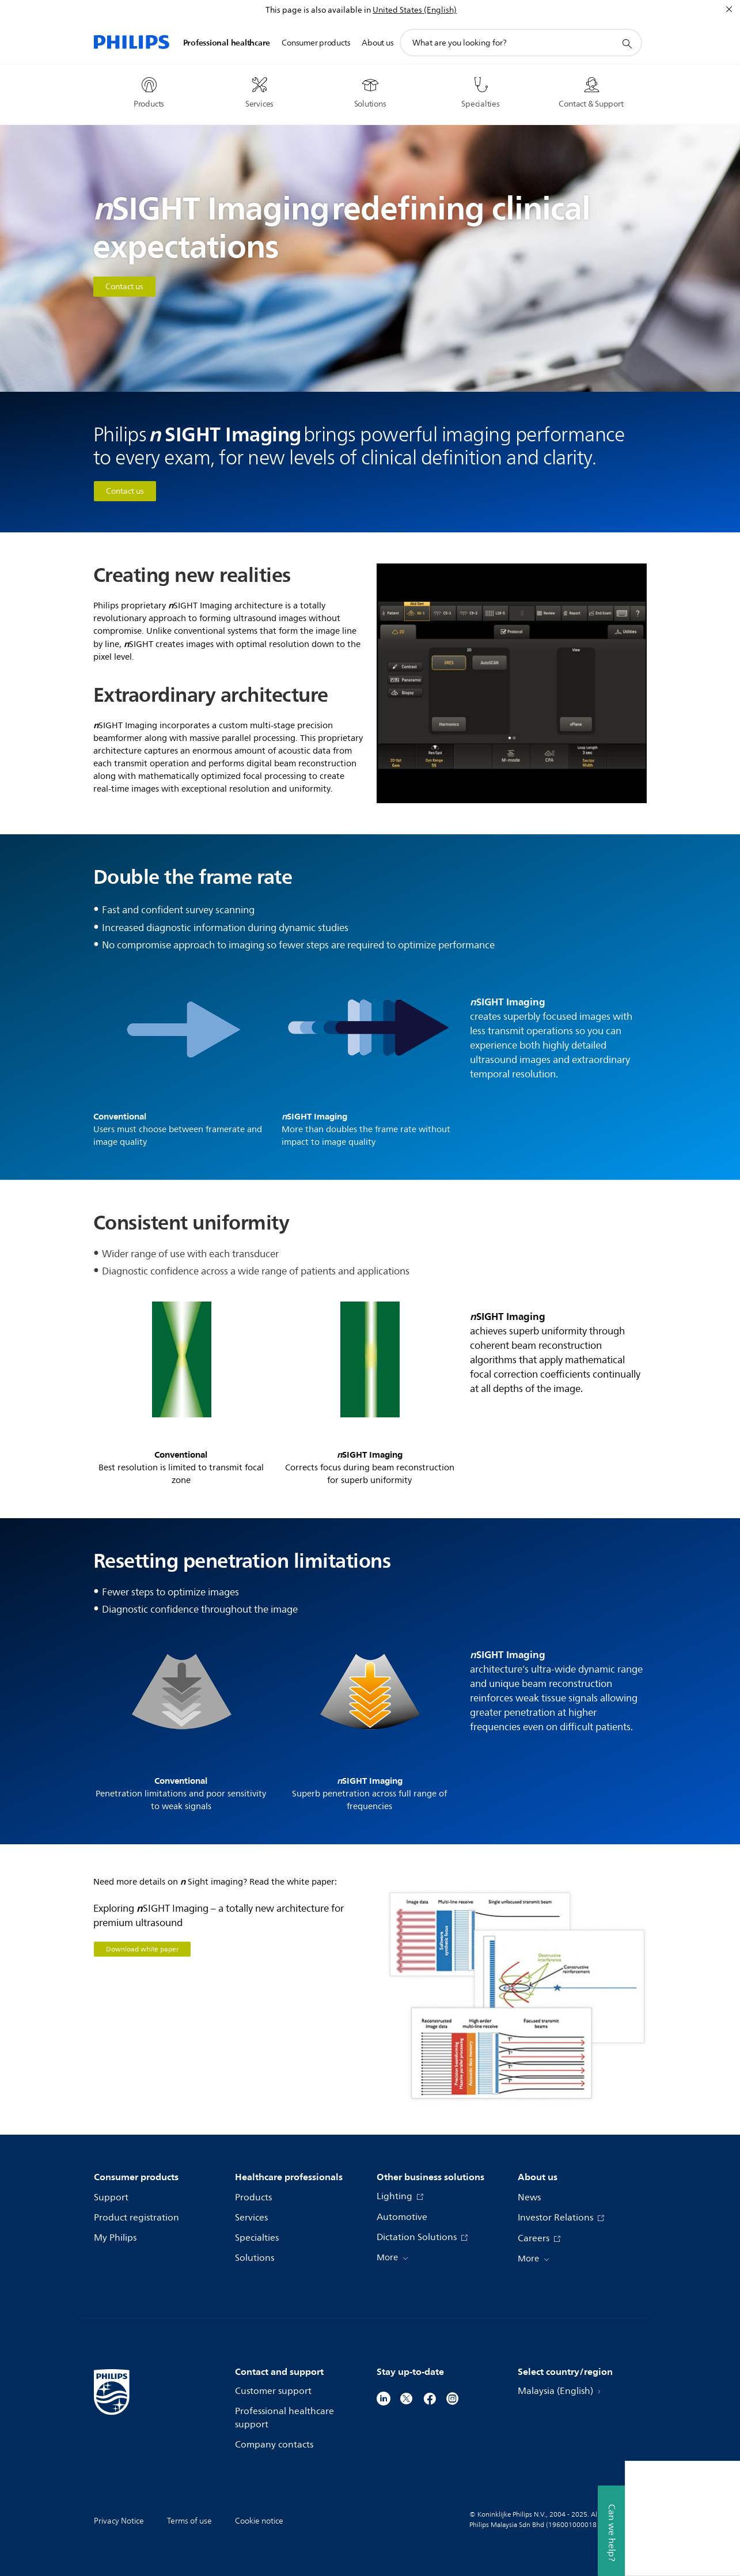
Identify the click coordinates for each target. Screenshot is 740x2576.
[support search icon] (626, 43)
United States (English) (415, 10)
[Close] (729, 9)
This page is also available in (318, 10)
